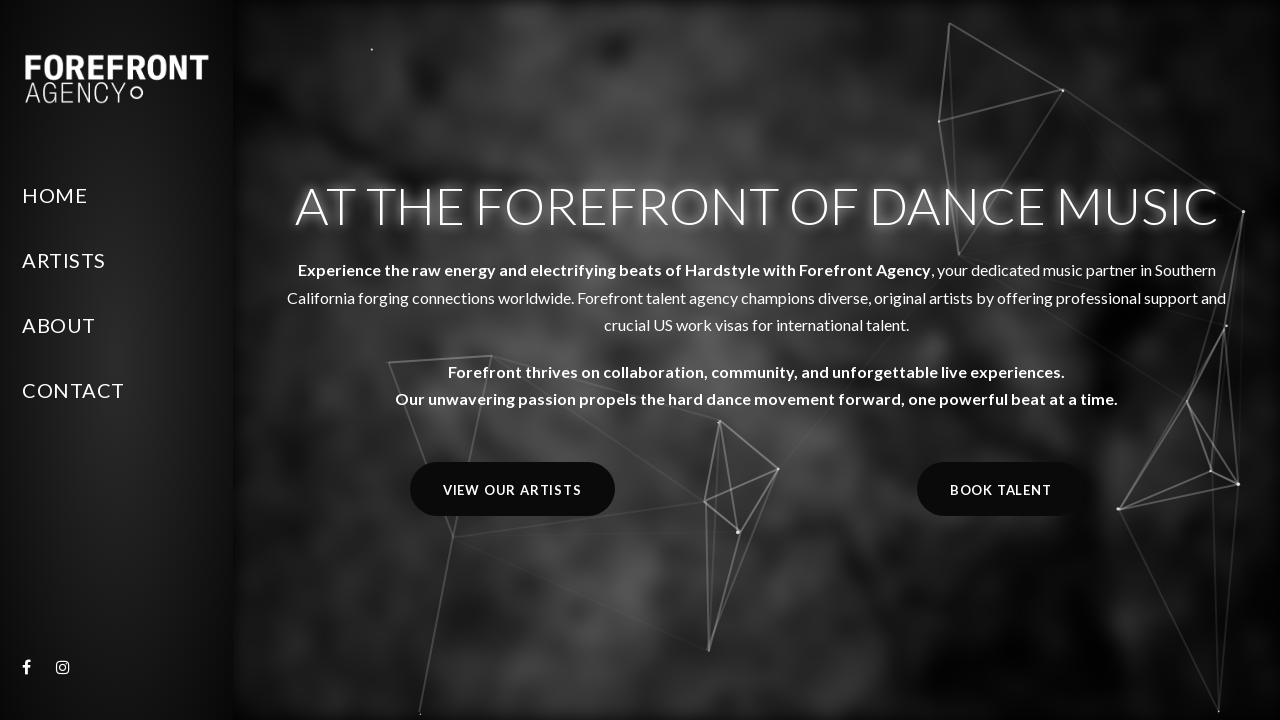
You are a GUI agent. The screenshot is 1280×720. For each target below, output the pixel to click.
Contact (73, 390)
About (59, 325)
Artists (64, 260)
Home (54, 195)
